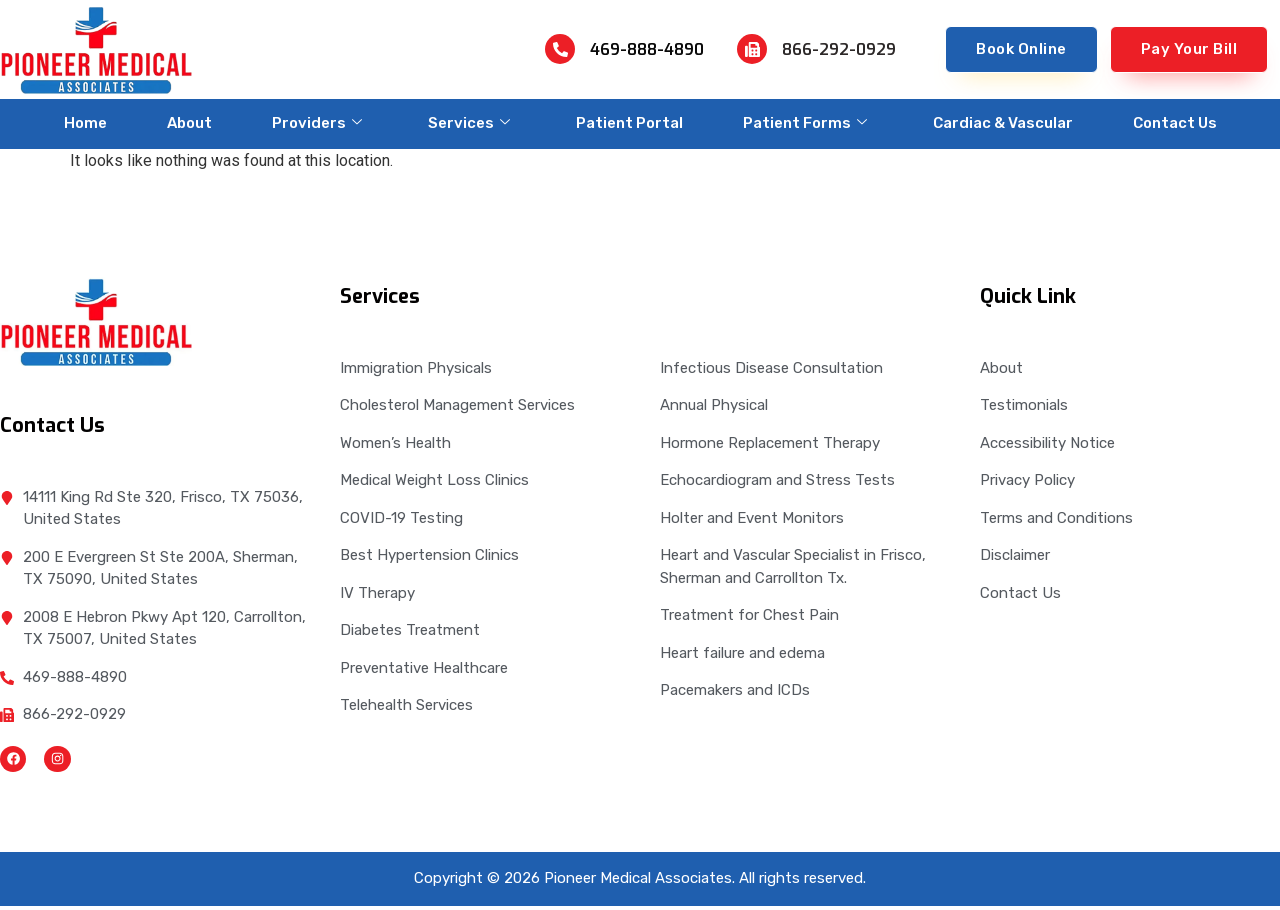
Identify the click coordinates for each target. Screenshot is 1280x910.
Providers (317, 123)
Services (469, 123)
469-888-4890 (647, 49)
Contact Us (1175, 123)
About (189, 123)
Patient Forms (805, 123)
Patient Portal (629, 123)
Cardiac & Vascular (1003, 123)
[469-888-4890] (560, 49)
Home (85, 123)
